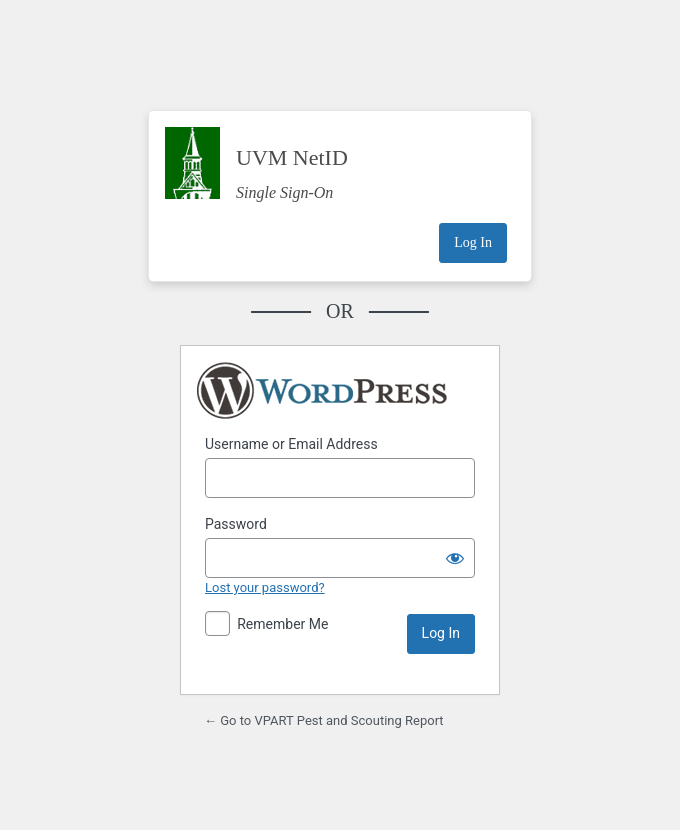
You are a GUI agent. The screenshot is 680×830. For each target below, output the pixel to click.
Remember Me (282, 624)
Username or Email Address (291, 444)
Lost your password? (265, 587)
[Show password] (455, 558)
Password (236, 524)
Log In (473, 242)
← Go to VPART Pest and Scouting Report (324, 720)
